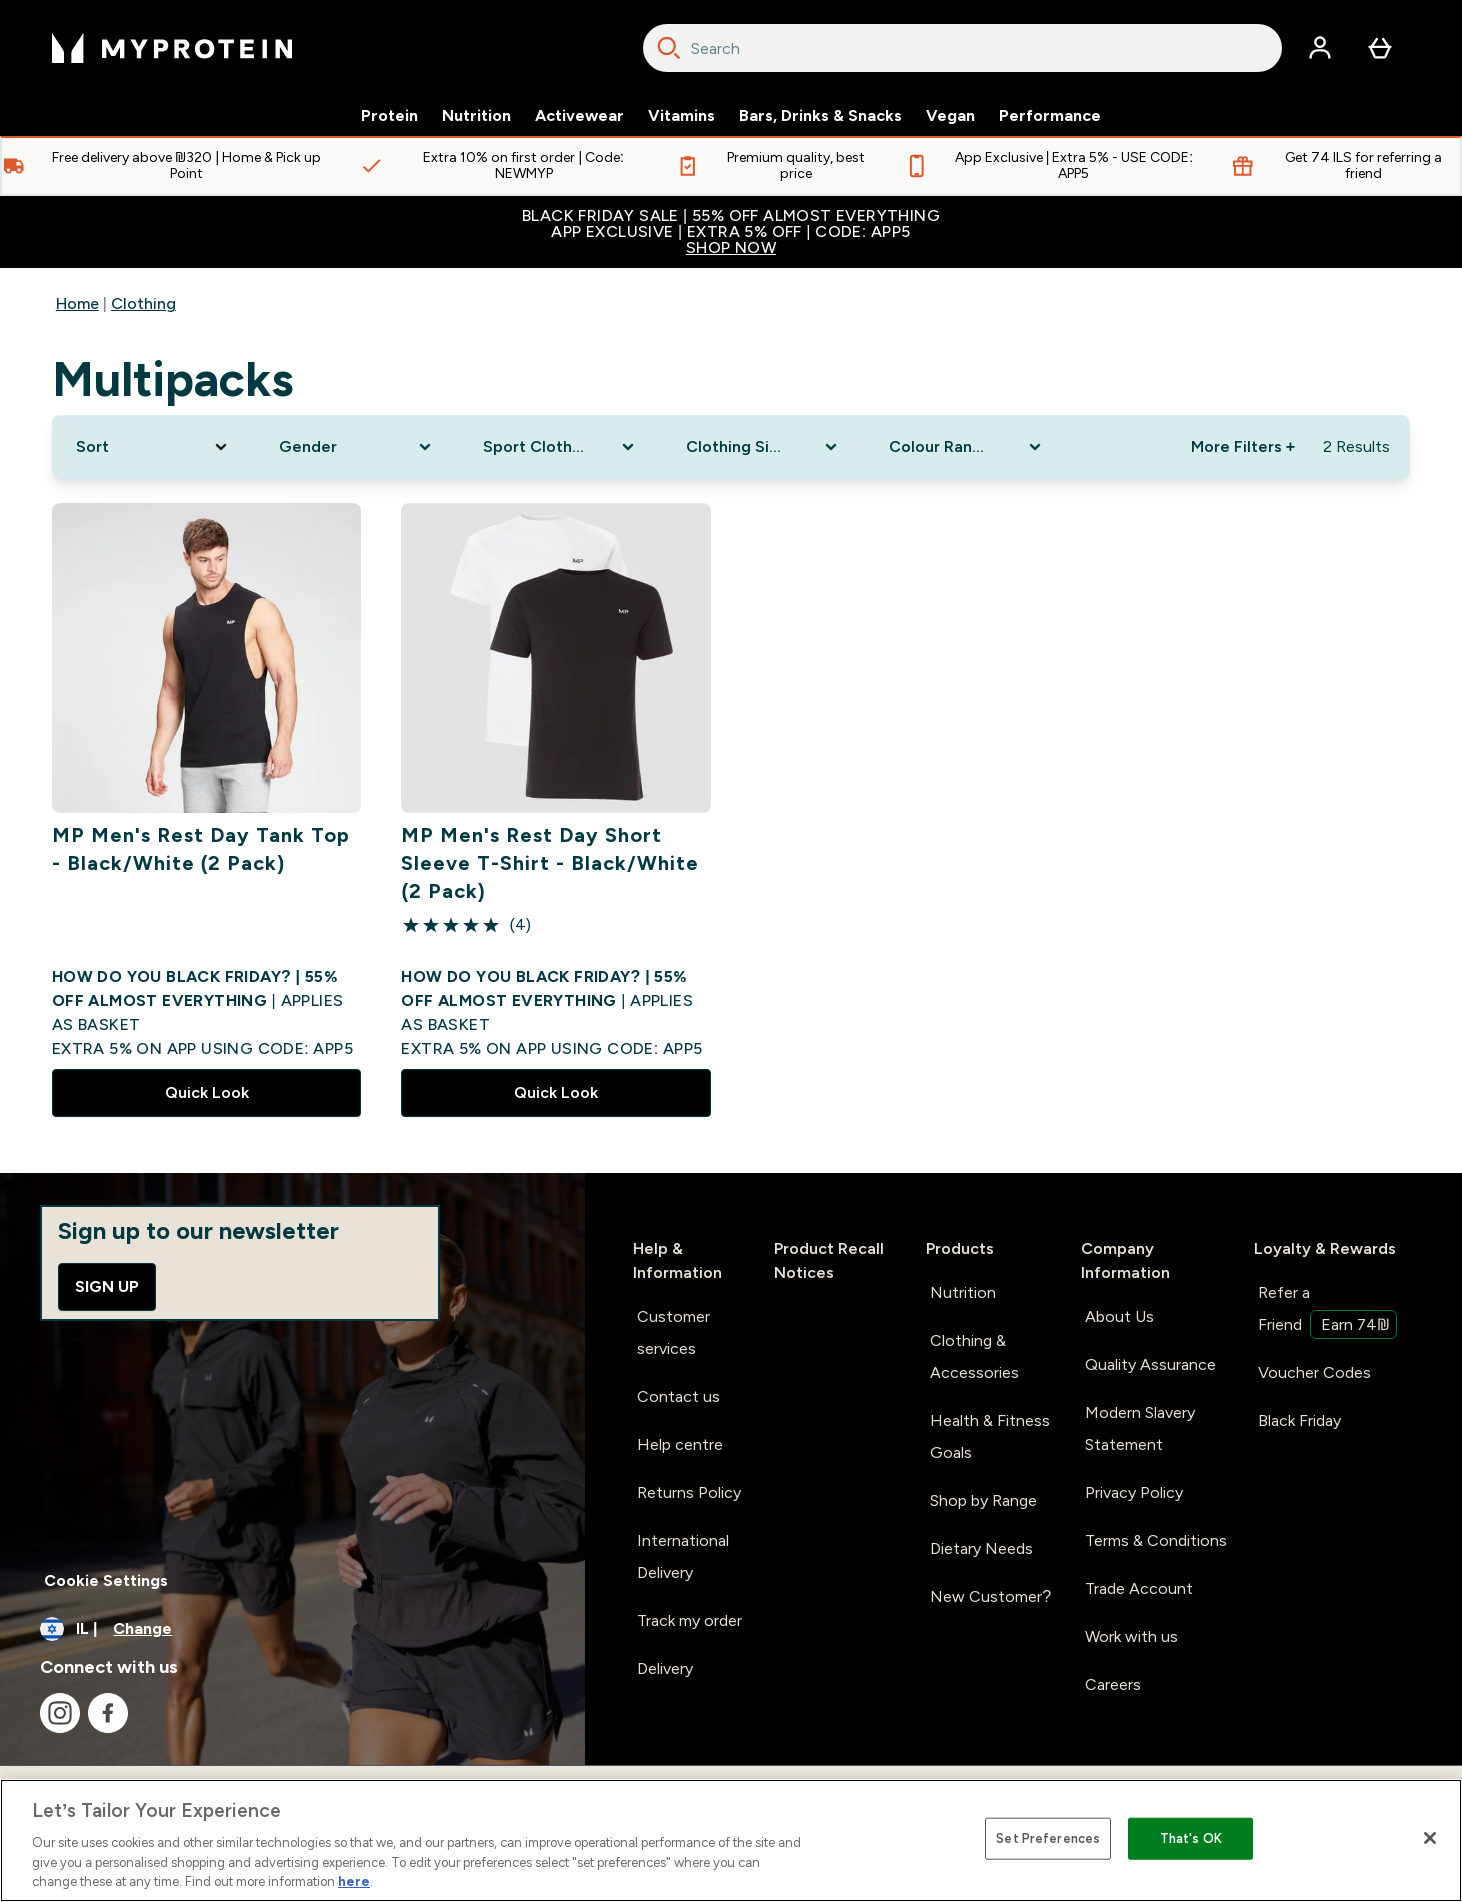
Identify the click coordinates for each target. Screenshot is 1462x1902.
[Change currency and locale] (292, 1629)
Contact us (678, 1396)
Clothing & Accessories (974, 1356)
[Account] (1320, 48)
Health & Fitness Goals (990, 1436)
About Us (1119, 1316)
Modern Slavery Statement (1140, 1428)
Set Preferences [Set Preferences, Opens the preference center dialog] (1048, 1838)
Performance (1050, 116)
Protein (389, 116)
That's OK (1191, 1838)
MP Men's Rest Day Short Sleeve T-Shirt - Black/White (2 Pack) (550, 863)
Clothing (143, 303)
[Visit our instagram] (60, 1713)
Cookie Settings (106, 1580)
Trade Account (1139, 1588)
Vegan (950, 116)
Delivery (665, 1668)
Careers (1113, 1684)
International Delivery (683, 1556)
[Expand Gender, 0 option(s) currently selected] (356, 447)
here (354, 1881)
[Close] (1430, 1838)
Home (77, 303)
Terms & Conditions (1156, 1540)
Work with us (1131, 1636)
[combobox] (962, 48)
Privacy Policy (1134, 1492)
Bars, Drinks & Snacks (820, 116)
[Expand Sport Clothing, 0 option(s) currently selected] (560, 447)
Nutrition (476, 116)
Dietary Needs (981, 1548)
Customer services (673, 1332)
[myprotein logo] (172, 48)
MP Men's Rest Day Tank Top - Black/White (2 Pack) (201, 849)
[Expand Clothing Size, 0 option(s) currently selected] (763, 447)
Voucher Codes (1314, 1372)
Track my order (689, 1620)
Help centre (680, 1444)
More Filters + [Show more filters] (1243, 446)
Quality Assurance (1150, 1364)
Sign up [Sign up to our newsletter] (107, 1286)
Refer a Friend (1327, 1311)
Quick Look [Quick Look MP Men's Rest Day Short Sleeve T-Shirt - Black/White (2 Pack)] (556, 1092)
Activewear (579, 116)
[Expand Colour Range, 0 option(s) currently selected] (966, 447)
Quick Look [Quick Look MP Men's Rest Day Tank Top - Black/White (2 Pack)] (207, 1092)
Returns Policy (689, 1492)
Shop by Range (983, 1500)
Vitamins (681, 116)
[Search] (669, 48)
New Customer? (990, 1596)
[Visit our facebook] (108, 1713)
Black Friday (1299, 1420)
